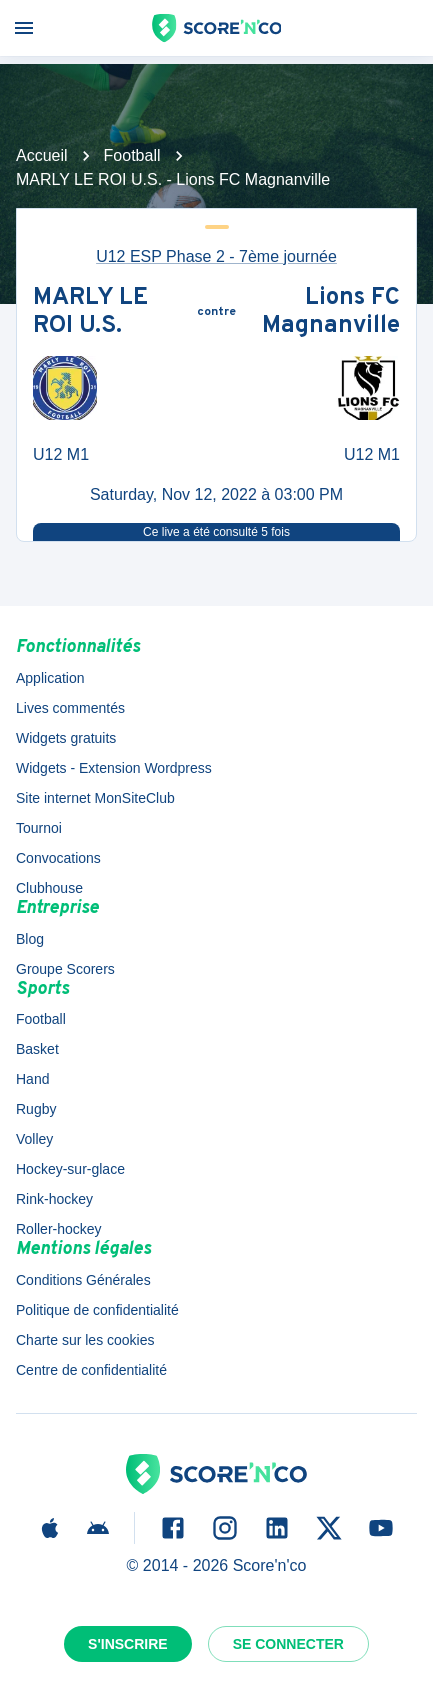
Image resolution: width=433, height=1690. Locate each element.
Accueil (42, 155)
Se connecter (288, 1644)
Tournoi (39, 828)
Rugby (36, 1109)
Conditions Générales (83, 1280)
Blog (30, 939)
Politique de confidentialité (97, 1310)
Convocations (58, 858)
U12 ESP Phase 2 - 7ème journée (216, 256)
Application (50, 678)
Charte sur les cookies (85, 1340)
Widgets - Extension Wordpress (114, 768)
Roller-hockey (59, 1229)
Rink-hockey (54, 1199)
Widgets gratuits (66, 738)
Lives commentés (70, 708)
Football (132, 155)
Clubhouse (49, 888)
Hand (32, 1079)
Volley (34, 1139)
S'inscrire (128, 1644)
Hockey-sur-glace (70, 1169)
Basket (37, 1049)
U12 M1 (61, 454)
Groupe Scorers (65, 969)
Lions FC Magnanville (331, 312)
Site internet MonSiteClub (95, 798)
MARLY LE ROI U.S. (90, 312)
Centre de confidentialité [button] (91, 1370)
